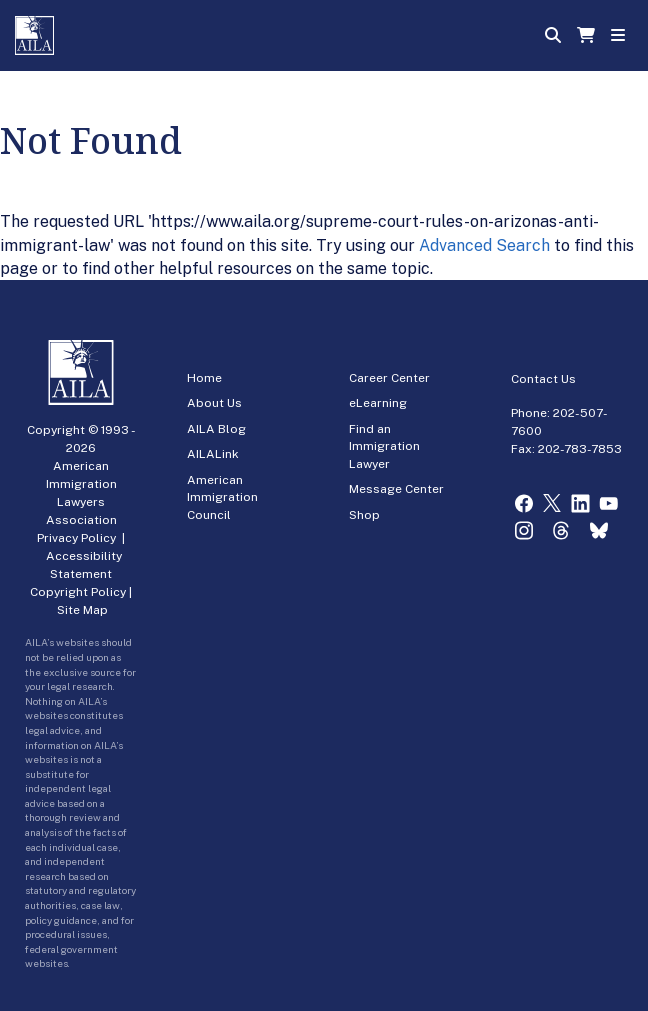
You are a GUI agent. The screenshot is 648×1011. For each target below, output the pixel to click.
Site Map (82, 610)
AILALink (213, 454)
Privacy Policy (76, 538)
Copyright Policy (78, 592)
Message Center (396, 489)
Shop (364, 515)
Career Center (389, 378)
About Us (214, 403)
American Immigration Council (222, 497)
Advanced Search (484, 245)
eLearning (378, 403)
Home (204, 378)
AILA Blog (216, 429)
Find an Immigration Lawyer (384, 446)
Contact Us (543, 379)
